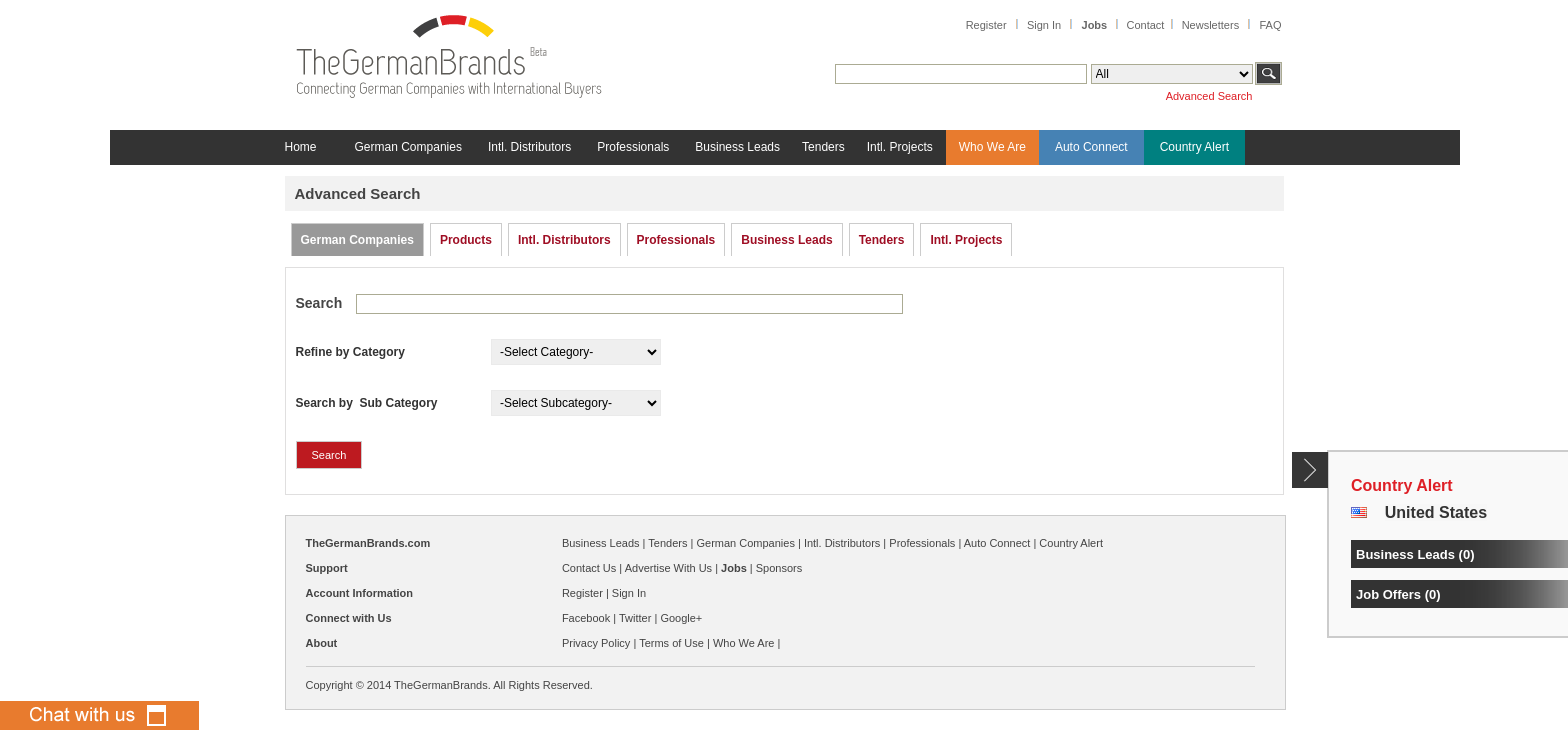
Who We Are (992, 147)
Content (1310, 470)
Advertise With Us (668, 568)
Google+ (681, 618)
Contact (1145, 25)
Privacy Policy (596, 643)
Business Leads (737, 147)
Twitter (635, 618)
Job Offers (1388, 594)
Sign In (1044, 25)
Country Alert (1194, 147)
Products (466, 240)
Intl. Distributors (529, 147)
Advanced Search (1209, 96)
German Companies (408, 147)
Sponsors (779, 568)
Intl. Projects (900, 147)
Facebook (586, 618)
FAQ (1270, 25)
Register (986, 25)
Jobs (1095, 25)
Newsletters (1210, 25)
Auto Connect (1091, 147)
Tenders (823, 147)
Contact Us (589, 568)
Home (301, 147)
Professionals (633, 147)
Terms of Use (671, 643)
